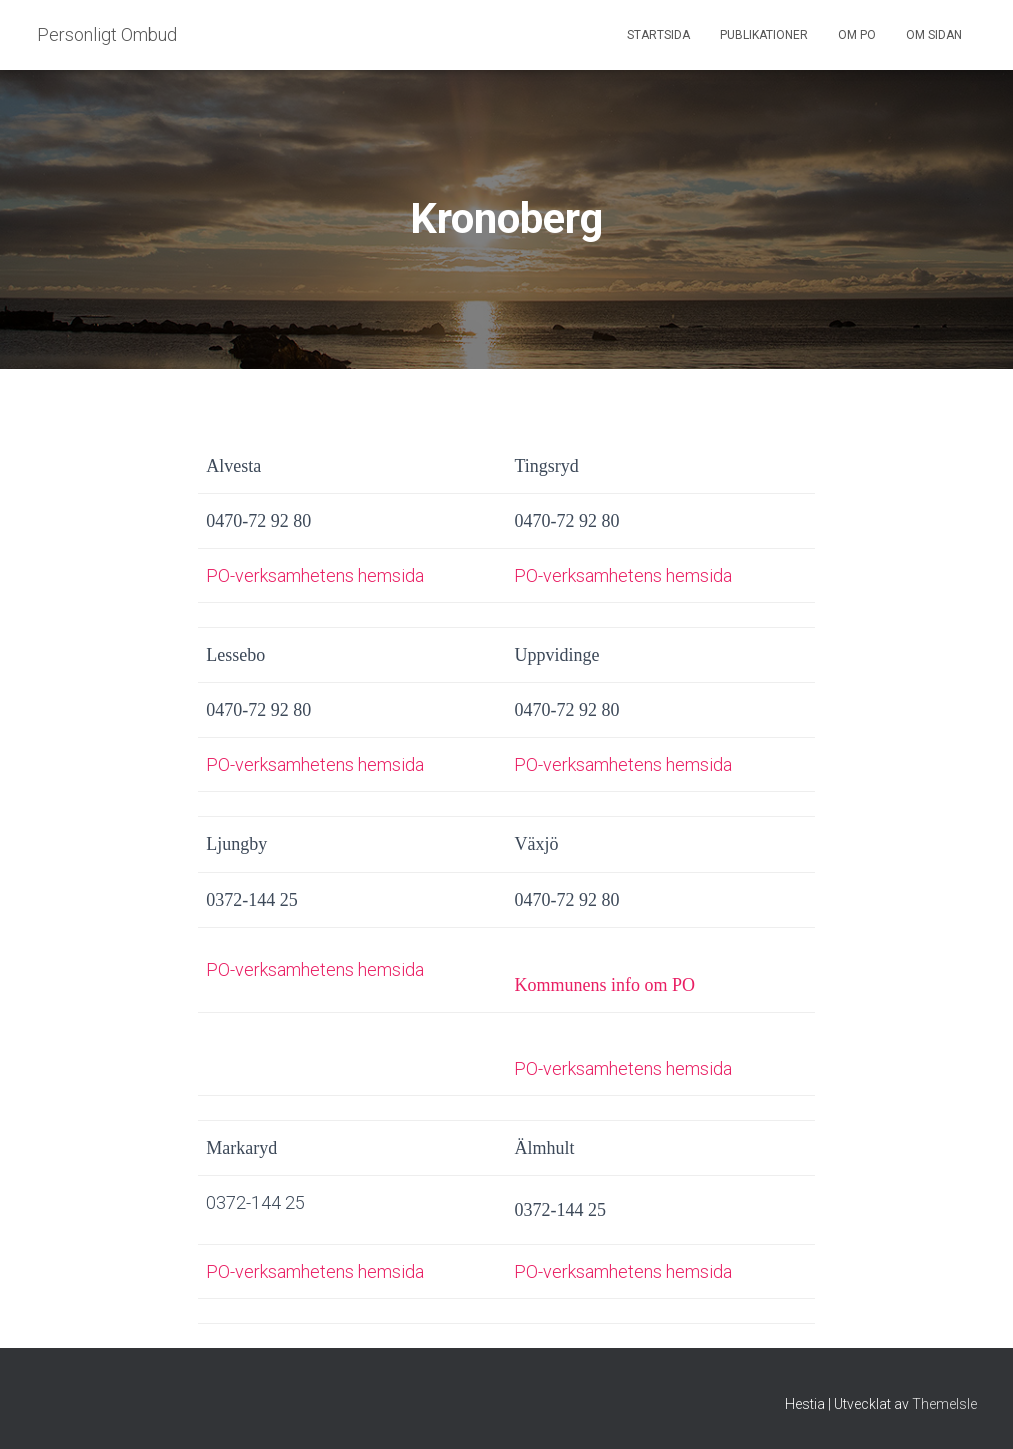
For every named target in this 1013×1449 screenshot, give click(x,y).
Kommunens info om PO (604, 985)
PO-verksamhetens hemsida (315, 575)
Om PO (857, 35)
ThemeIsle (944, 1404)
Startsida (658, 35)
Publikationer (764, 35)
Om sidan (934, 35)
